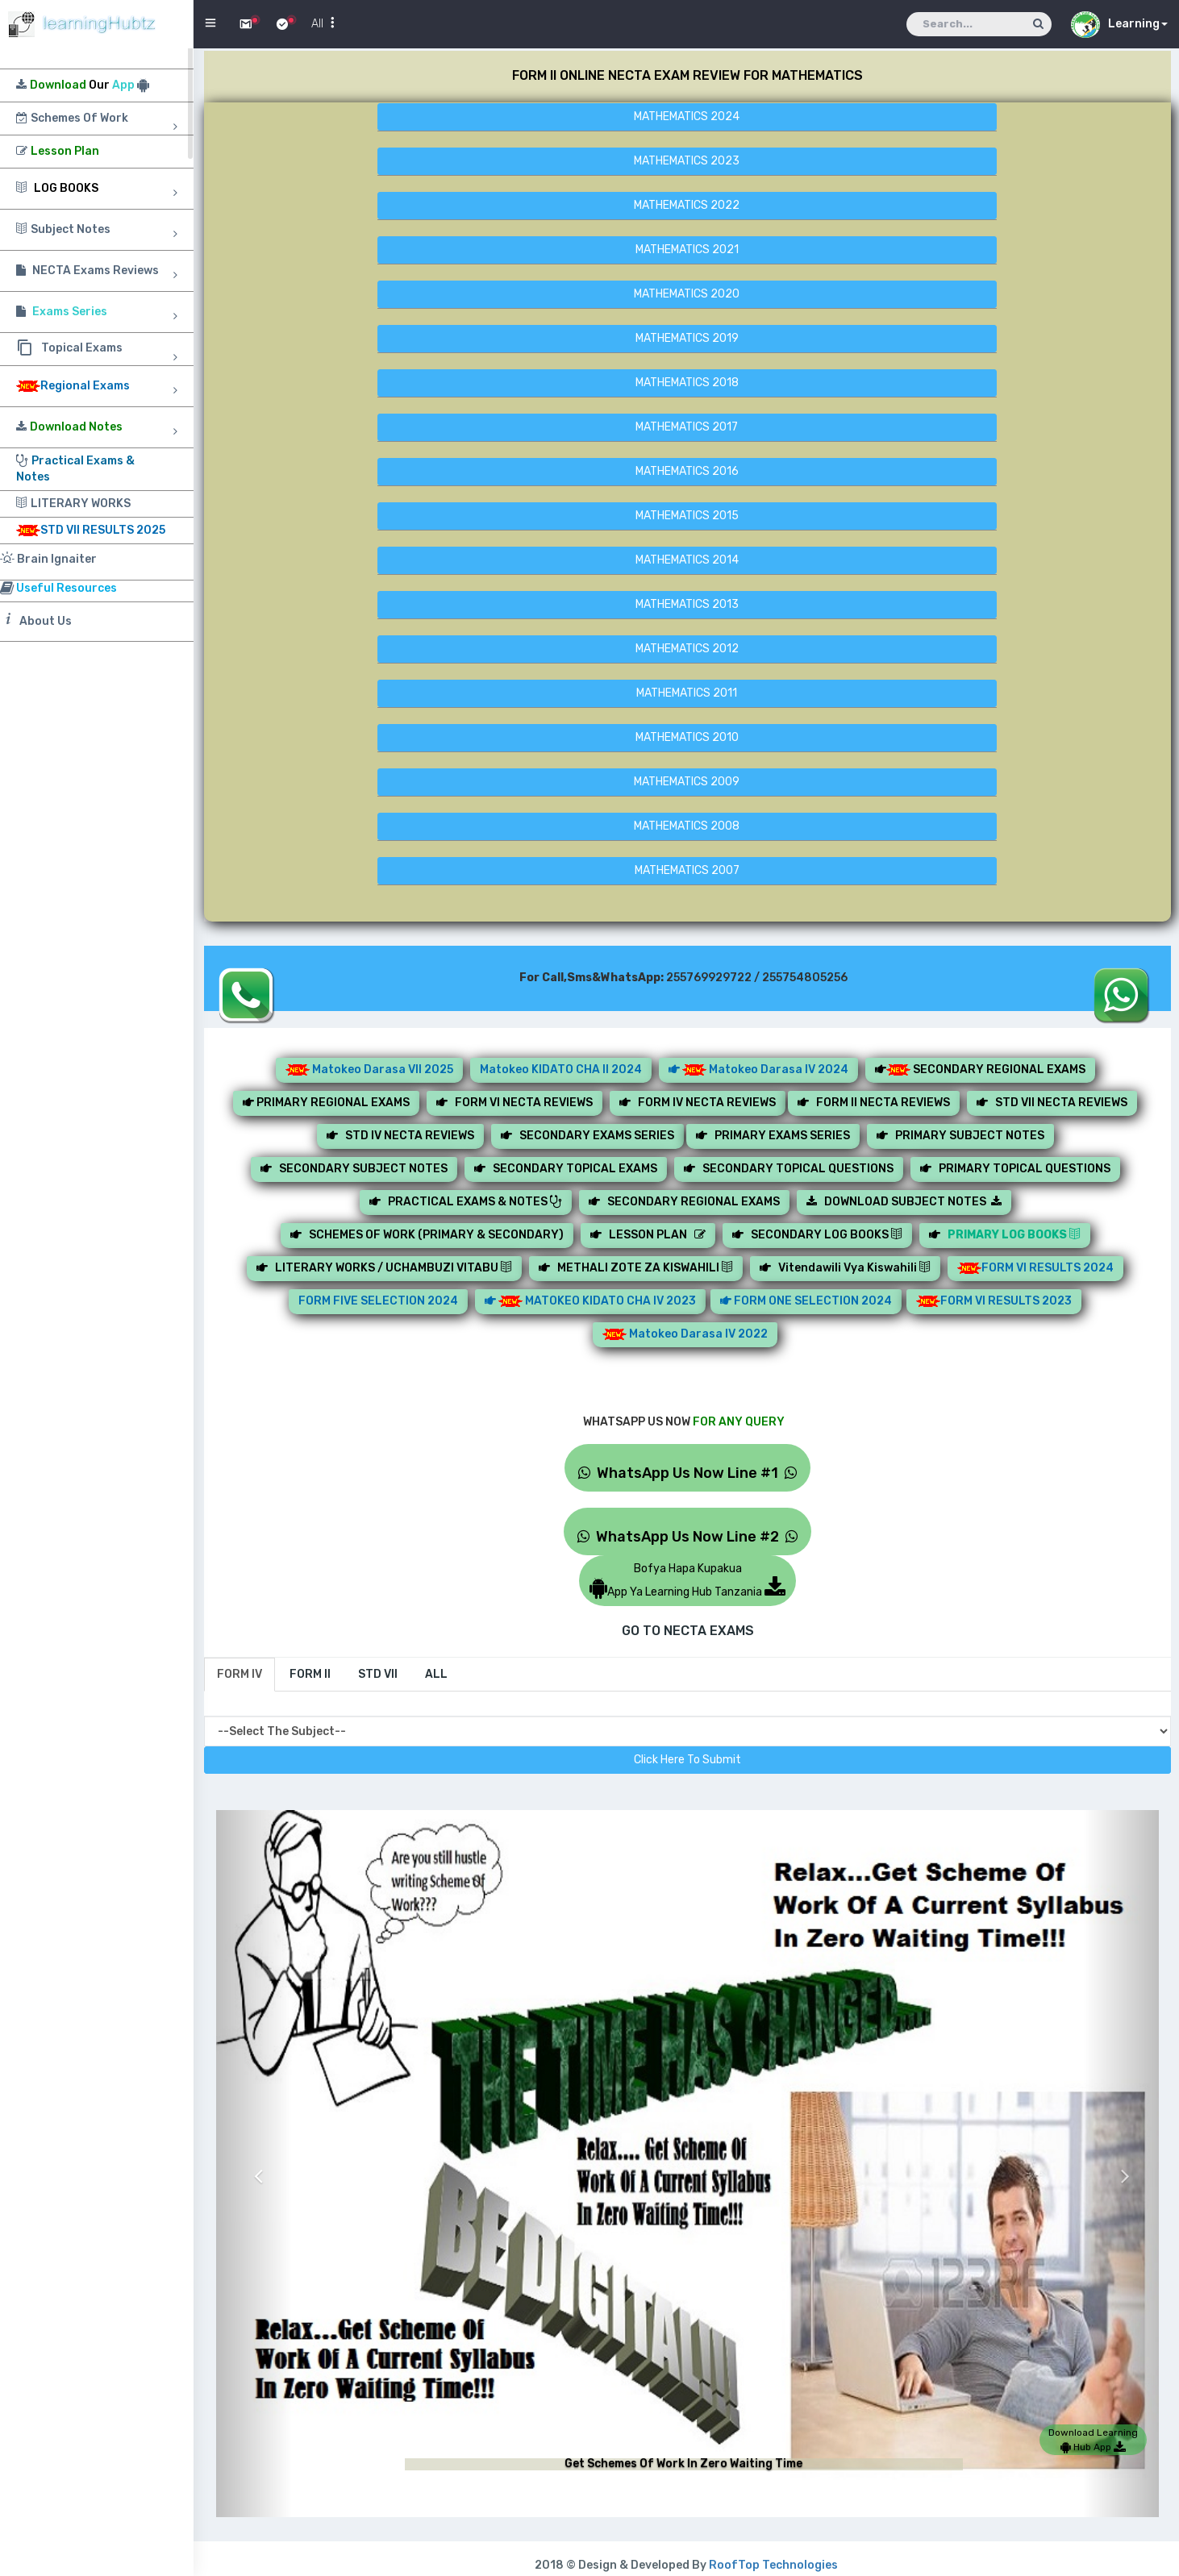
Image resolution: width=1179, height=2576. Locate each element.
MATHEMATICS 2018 (687, 382)
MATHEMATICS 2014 (687, 560)
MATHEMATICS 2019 (687, 338)
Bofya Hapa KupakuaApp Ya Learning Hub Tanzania (687, 1580)
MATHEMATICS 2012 (687, 648)
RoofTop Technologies (773, 2565)
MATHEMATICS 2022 (686, 205)
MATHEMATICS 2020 (686, 294)
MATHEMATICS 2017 (686, 427)
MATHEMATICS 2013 (687, 604)
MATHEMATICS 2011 (686, 693)
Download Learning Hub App (1093, 2440)
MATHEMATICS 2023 (686, 161)
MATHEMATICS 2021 (687, 249)
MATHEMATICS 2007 (687, 870)
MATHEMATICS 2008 (686, 826)
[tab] (239, 1675)
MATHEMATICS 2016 (687, 471)
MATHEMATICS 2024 (686, 116)
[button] (254, 2163)
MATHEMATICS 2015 (687, 515)
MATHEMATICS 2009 (686, 782)
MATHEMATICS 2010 (687, 737)
